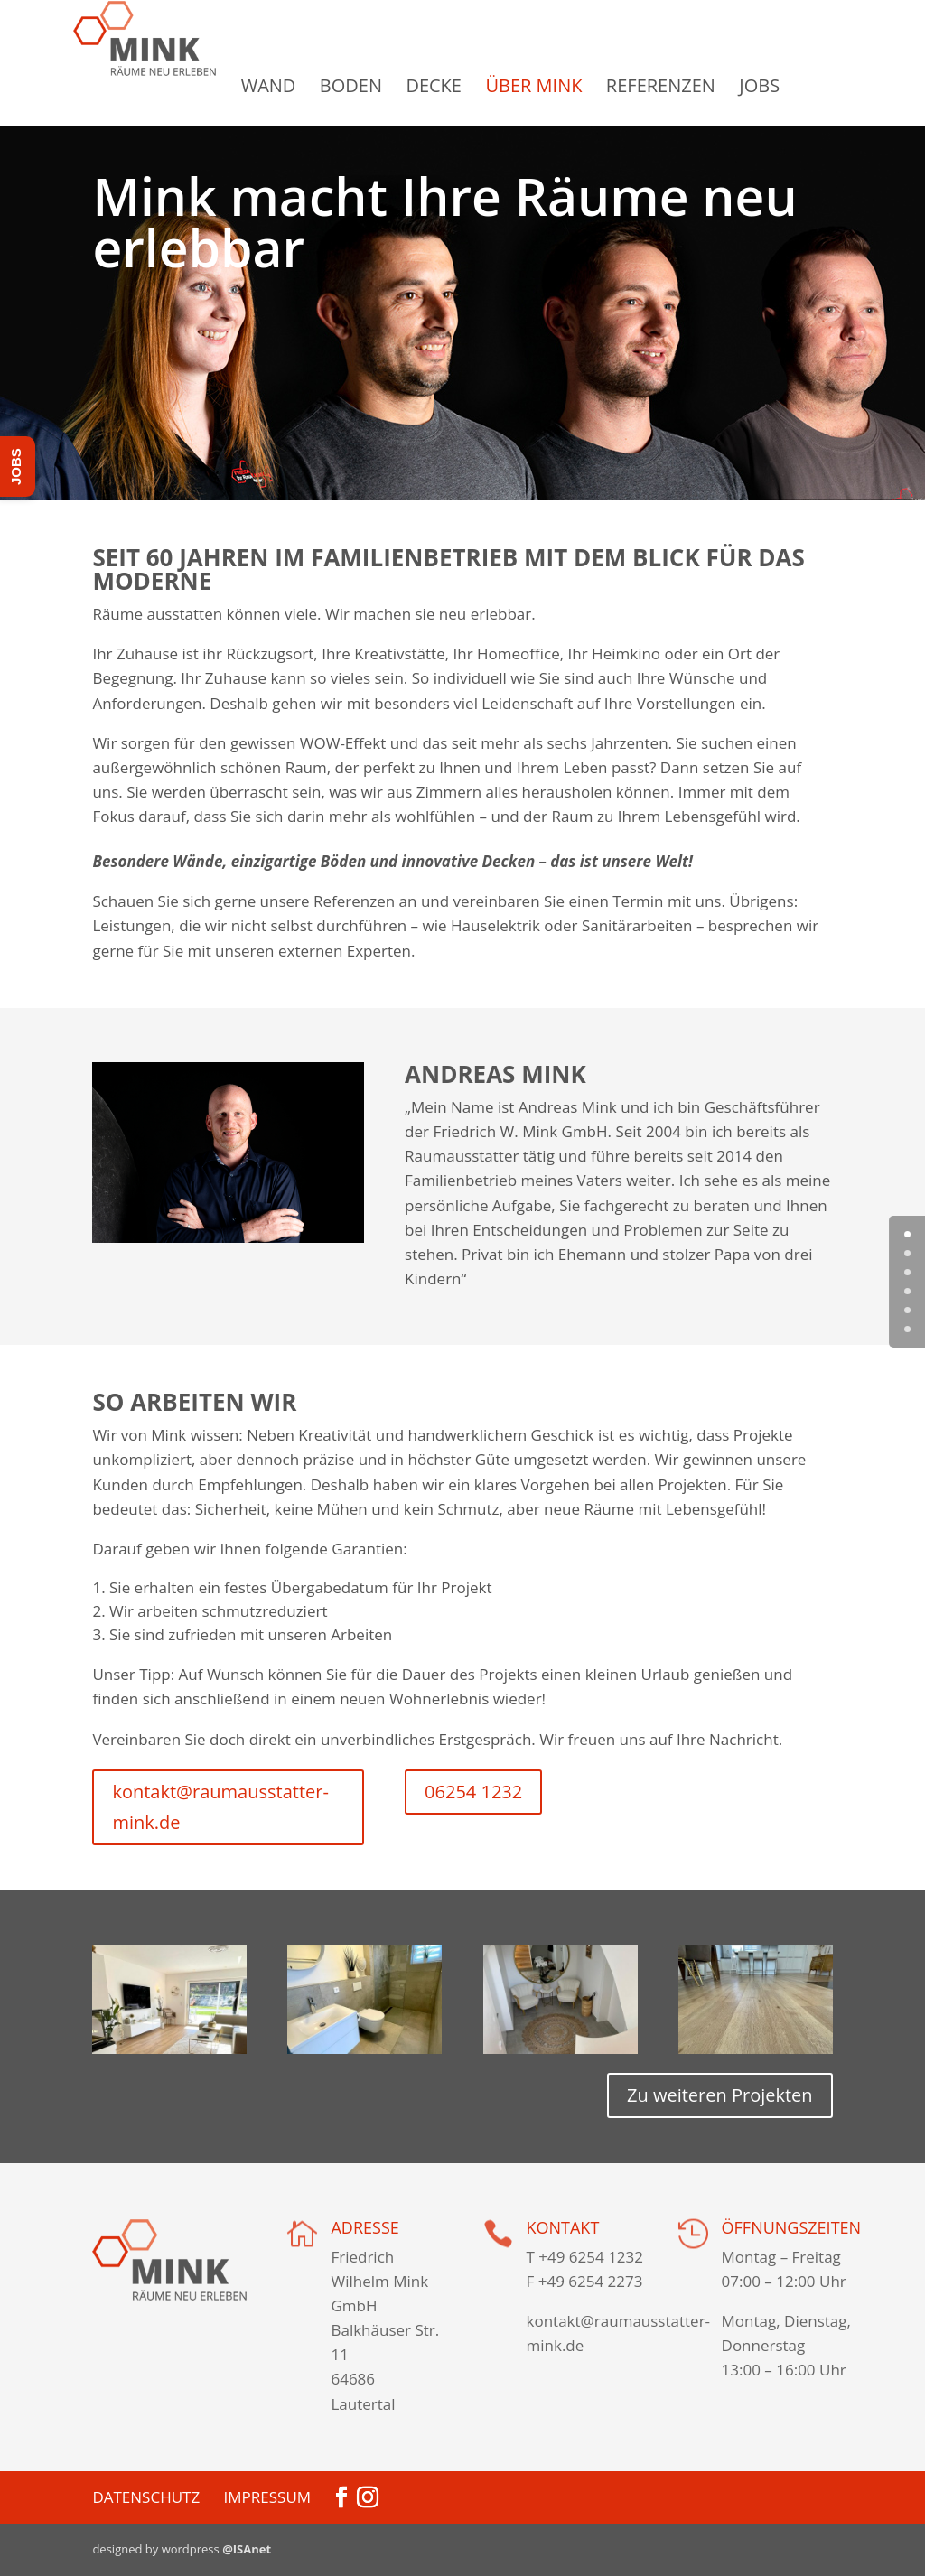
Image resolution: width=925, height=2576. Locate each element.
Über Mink (572, 85)
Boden (390, 85)
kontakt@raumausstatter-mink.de (220, 1806)
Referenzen (699, 85)
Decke (472, 85)
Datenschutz (146, 2497)
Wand (307, 85)
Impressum (268, 2497)
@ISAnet (246, 2549)
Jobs (798, 85)
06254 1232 (473, 1791)
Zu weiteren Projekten (720, 2095)
